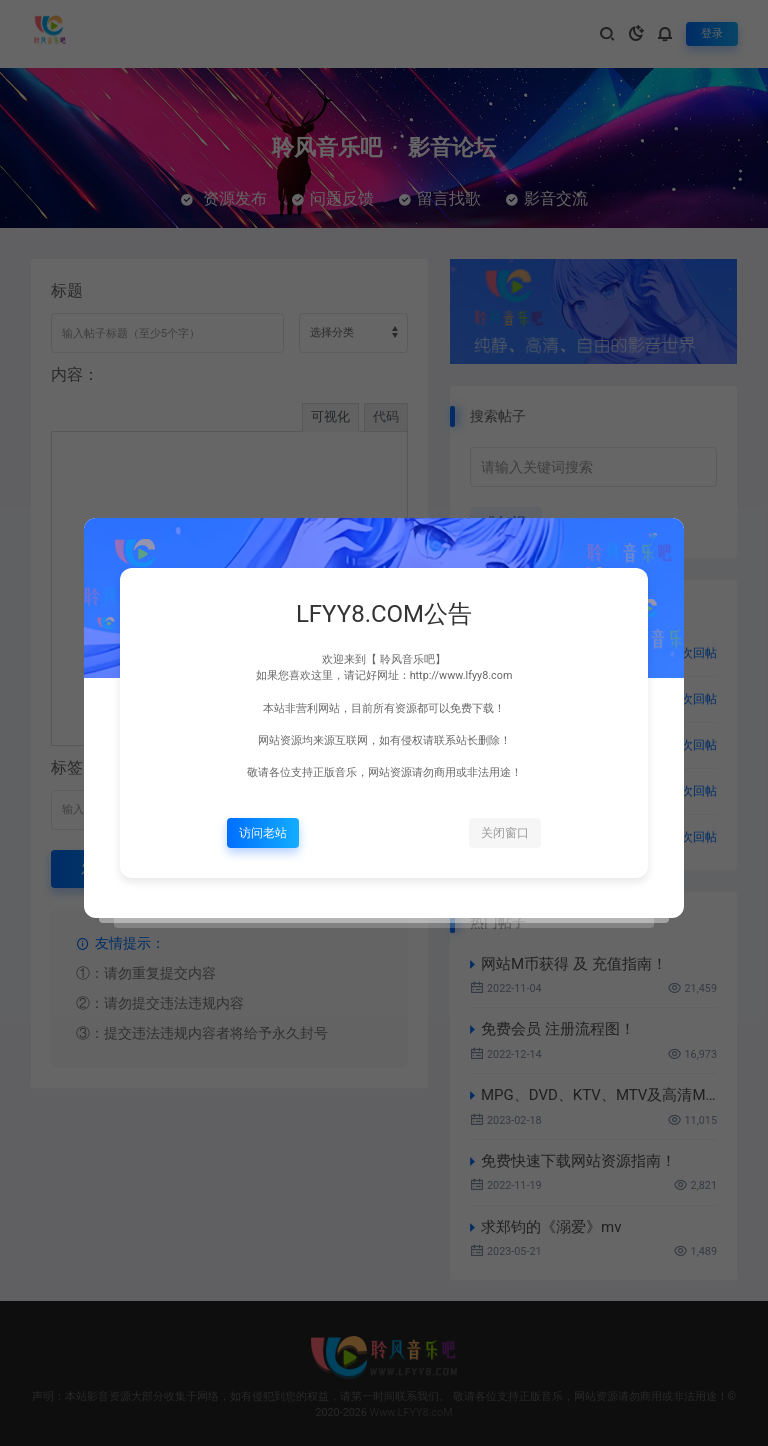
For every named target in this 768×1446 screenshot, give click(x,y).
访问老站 (263, 833)
